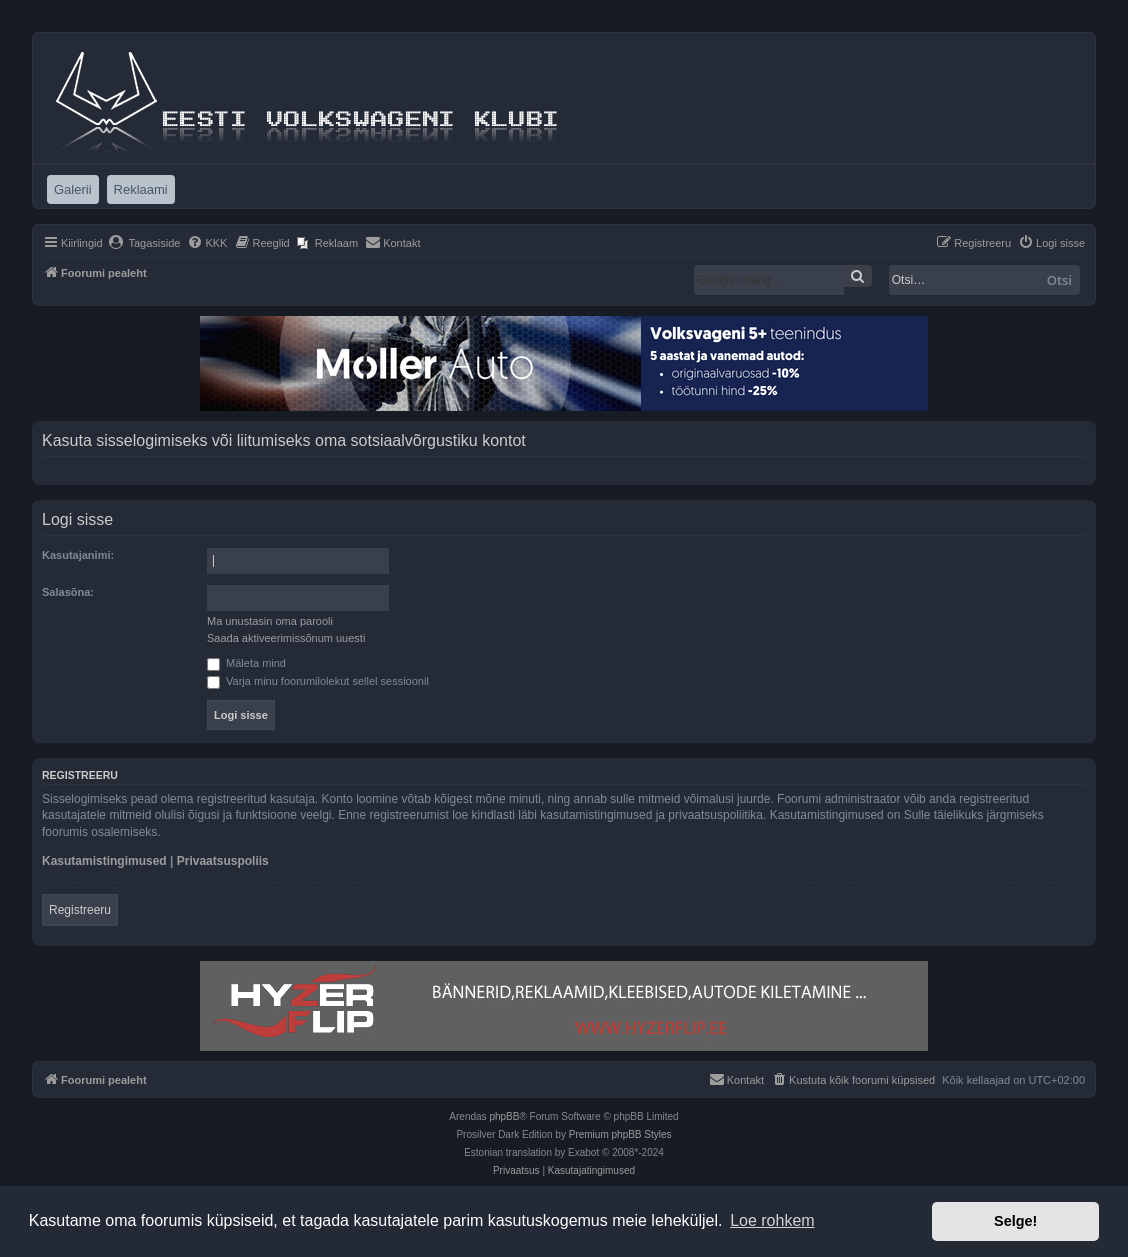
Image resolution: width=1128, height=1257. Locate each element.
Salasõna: (68, 592)
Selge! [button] (1015, 1221)
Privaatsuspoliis (223, 861)
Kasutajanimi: (78, 555)
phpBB (504, 1116)
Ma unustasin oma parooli (270, 621)
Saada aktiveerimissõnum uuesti (286, 638)
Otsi (1059, 280)
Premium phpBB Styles (620, 1134)
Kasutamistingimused (104, 861)
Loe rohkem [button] (772, 1220)
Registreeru (80, 910)
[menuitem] (144, 243)
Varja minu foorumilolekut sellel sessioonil (318, 681)
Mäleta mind (246, 663)
